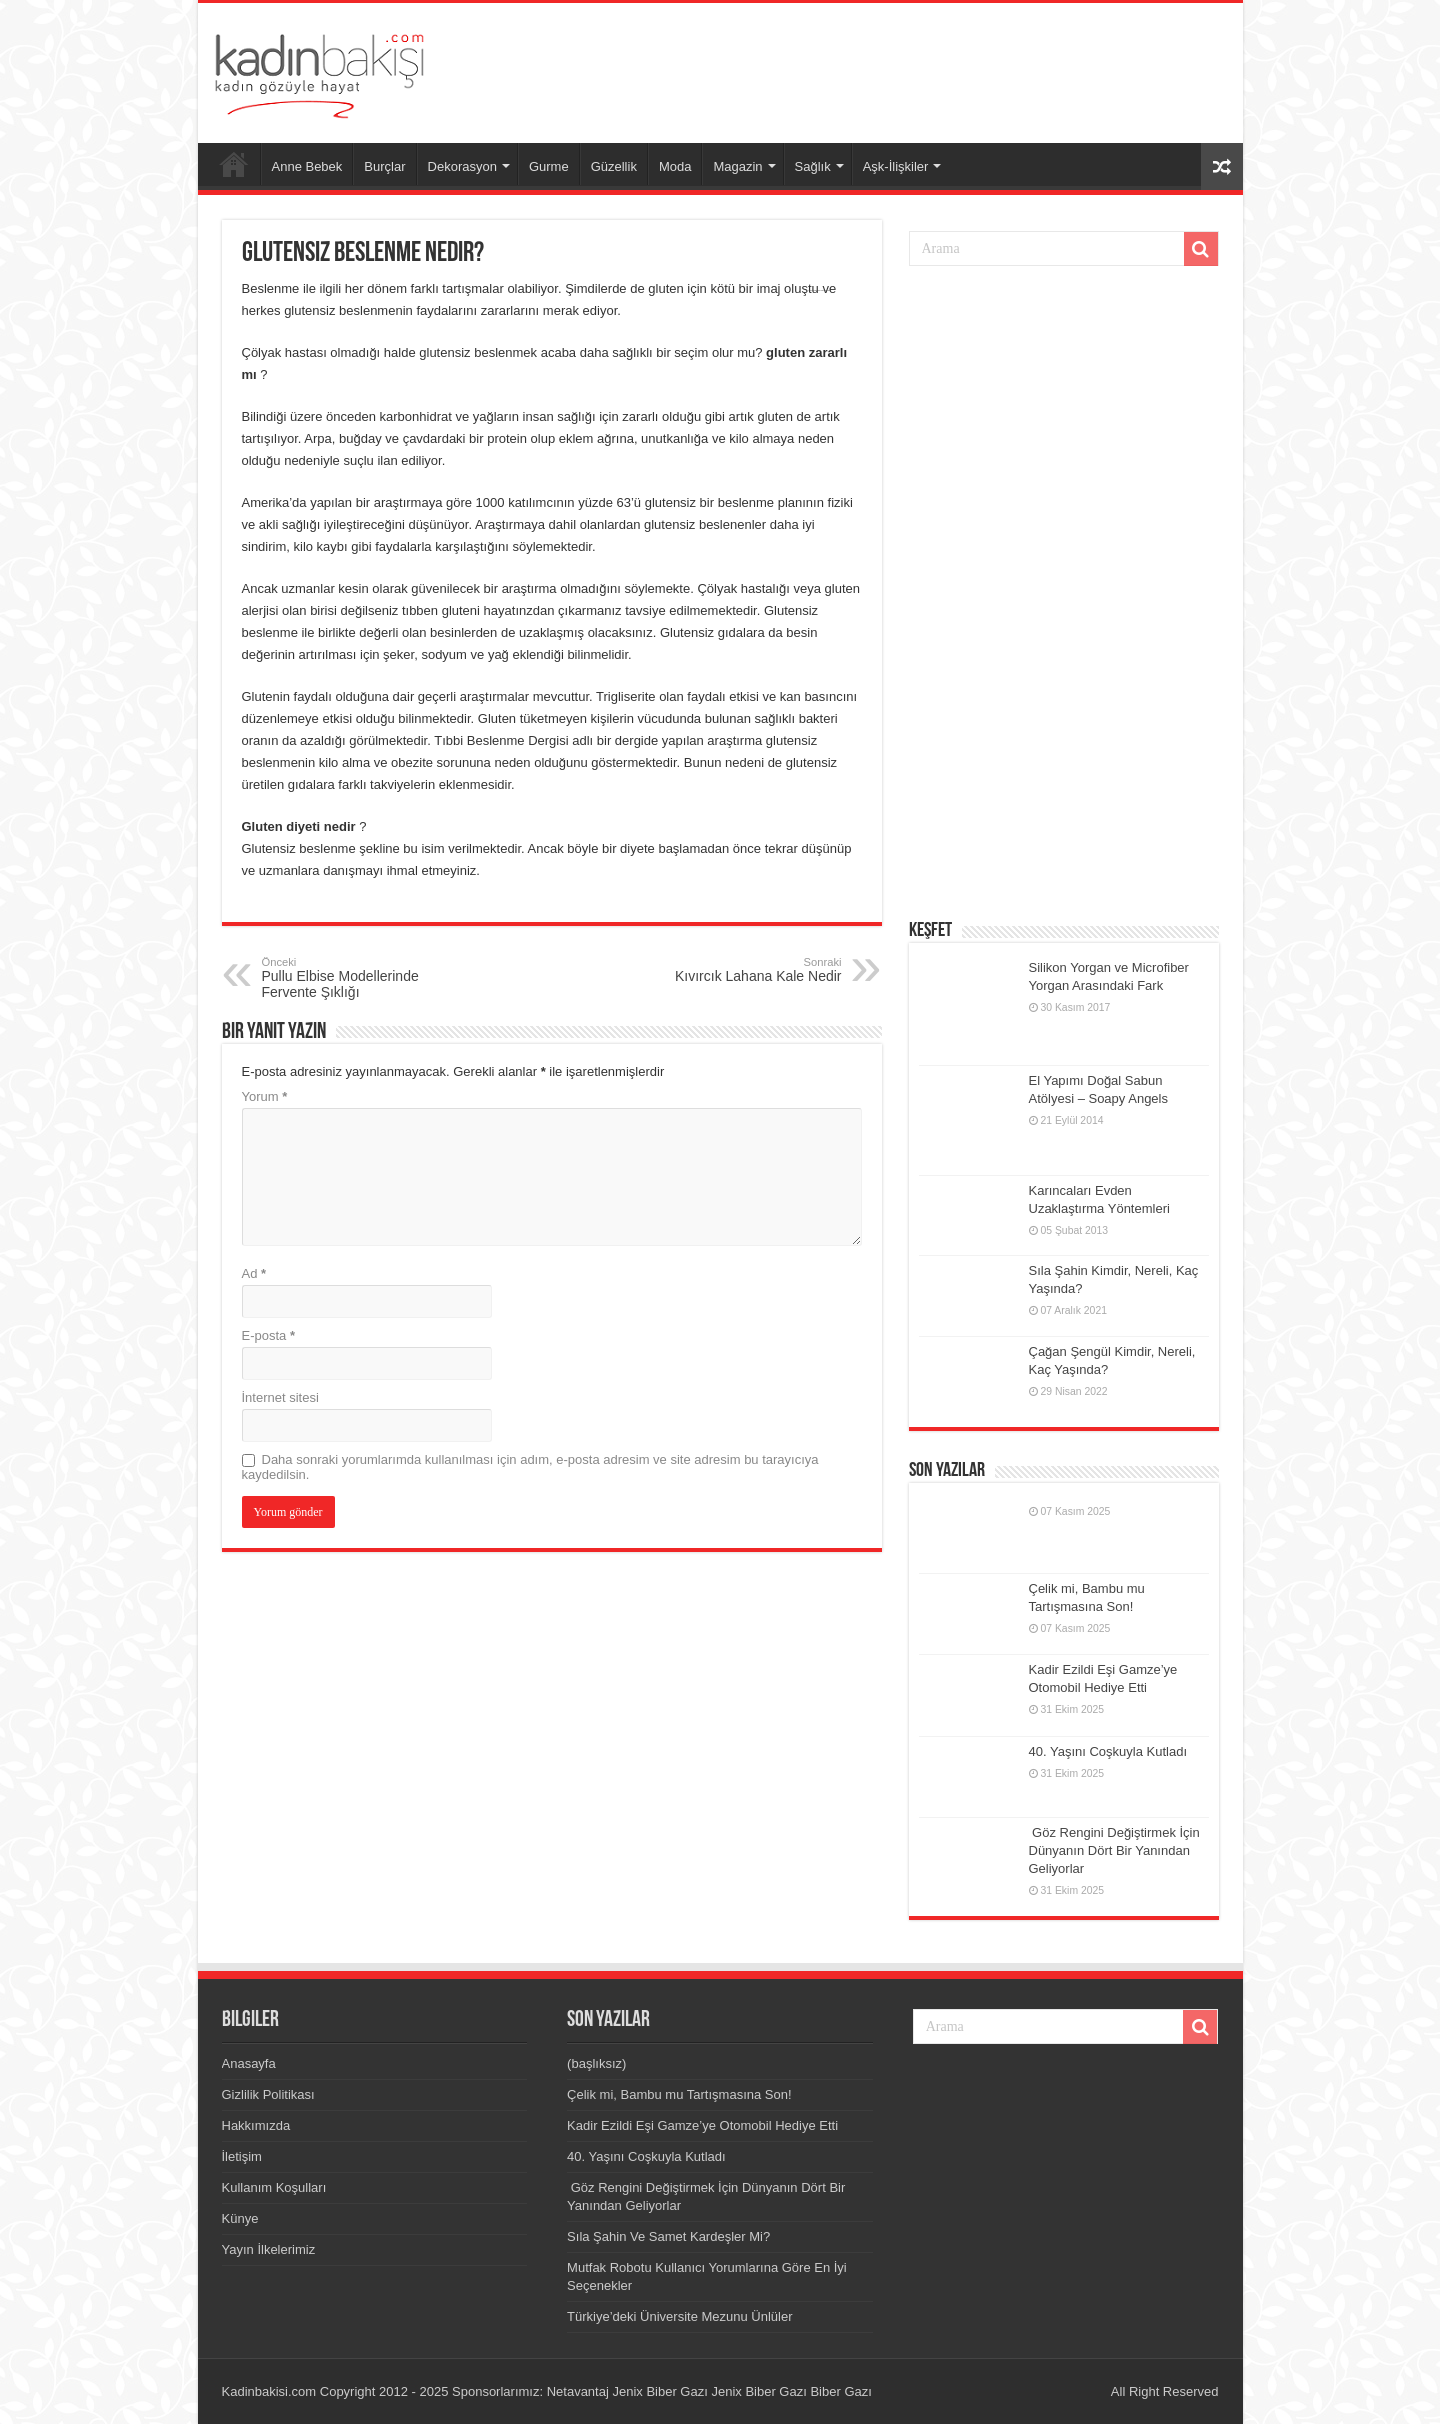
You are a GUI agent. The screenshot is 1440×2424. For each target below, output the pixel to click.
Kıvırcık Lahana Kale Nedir (739, 970)
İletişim (242, 2156)
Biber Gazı (840, 2391)
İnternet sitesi (280, 1397)
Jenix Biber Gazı (659, 2391)
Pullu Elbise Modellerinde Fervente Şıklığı (364, 978)
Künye (240, 2218)
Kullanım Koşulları (274, 2187)
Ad (254, 1273)
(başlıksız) (596, 2063)
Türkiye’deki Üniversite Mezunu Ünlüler (679, 2316)
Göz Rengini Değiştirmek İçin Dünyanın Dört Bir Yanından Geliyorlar (1114, 1850)
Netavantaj (578, 2391)
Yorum (265, 1096)
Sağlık (813, 166)
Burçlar (384, 166)
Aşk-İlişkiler (896, 166)
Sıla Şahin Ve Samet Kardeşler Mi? (668, 2236)
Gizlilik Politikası (268, 2094)
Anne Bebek (307, 166)
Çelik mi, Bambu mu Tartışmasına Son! (679, 2094)
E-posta (268, 1335)
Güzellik (614, 166)
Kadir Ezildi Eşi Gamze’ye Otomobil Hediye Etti (702, 2125)
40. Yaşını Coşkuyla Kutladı (1108, 1751)
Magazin (737, 166)
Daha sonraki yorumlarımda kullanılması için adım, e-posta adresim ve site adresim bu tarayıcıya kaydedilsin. (530, 1467)
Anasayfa (234, 164)
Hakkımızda (256, 2125)
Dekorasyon (462, 166)
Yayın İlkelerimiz (269, 2249)
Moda (675, 166)
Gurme (549, 166)
